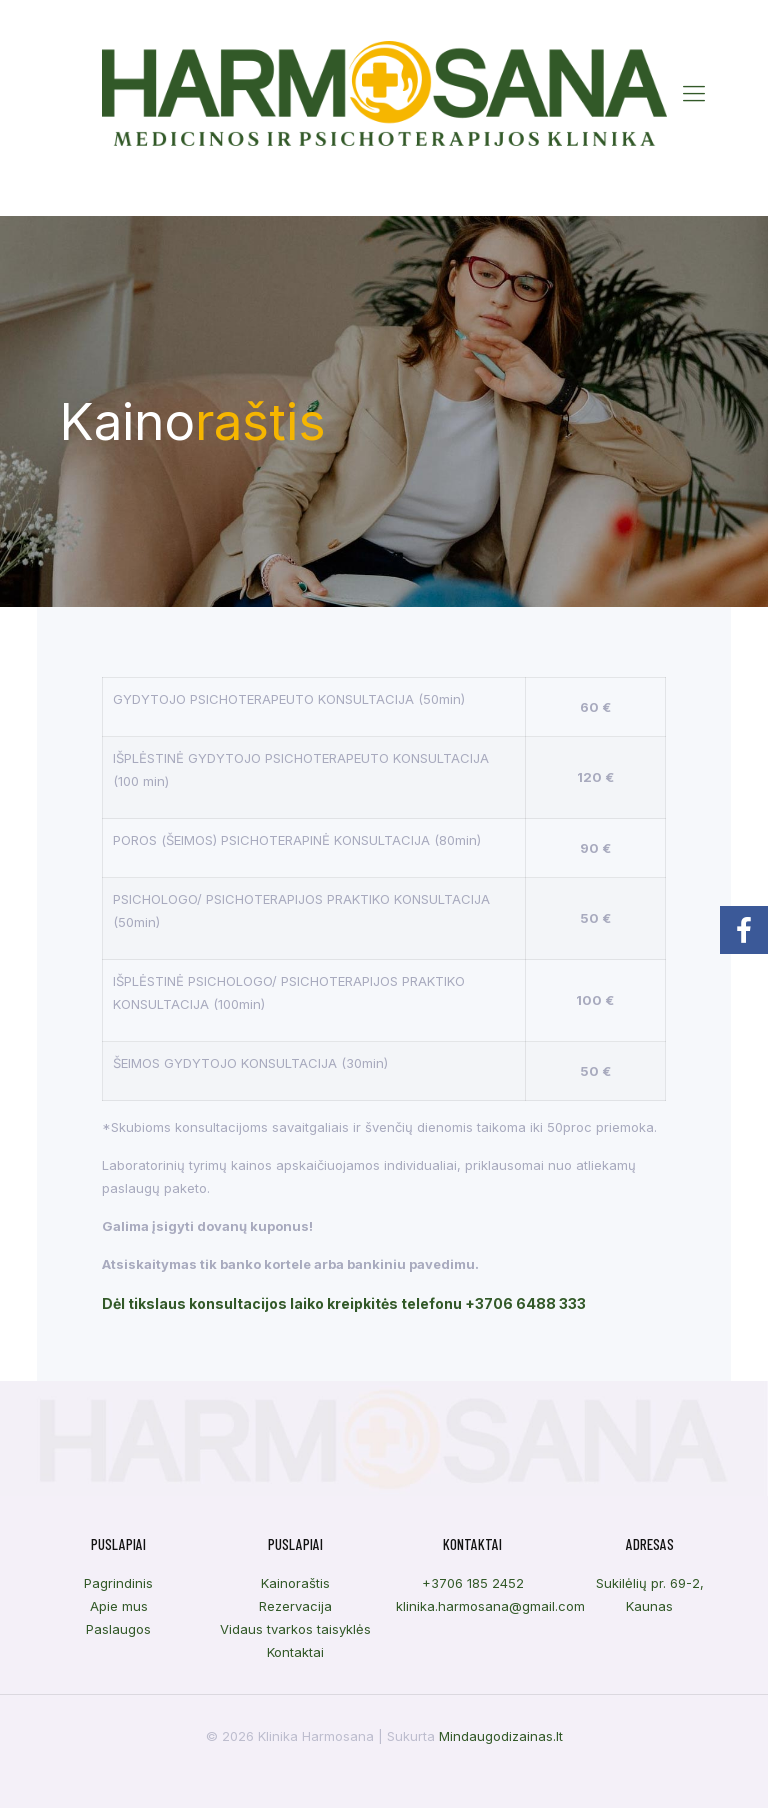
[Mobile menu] (694, 93)
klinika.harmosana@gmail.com (490, 1606)
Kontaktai (295, 1652)
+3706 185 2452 (473, 1583)
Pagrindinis (118, 1583)
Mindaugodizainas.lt (501, 1736)
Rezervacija (295, 1606)
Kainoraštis (295, 1583)
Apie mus (119, 1606)
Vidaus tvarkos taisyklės (295, 1629)
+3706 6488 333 (525, 1303)
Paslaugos (118, 1629)
